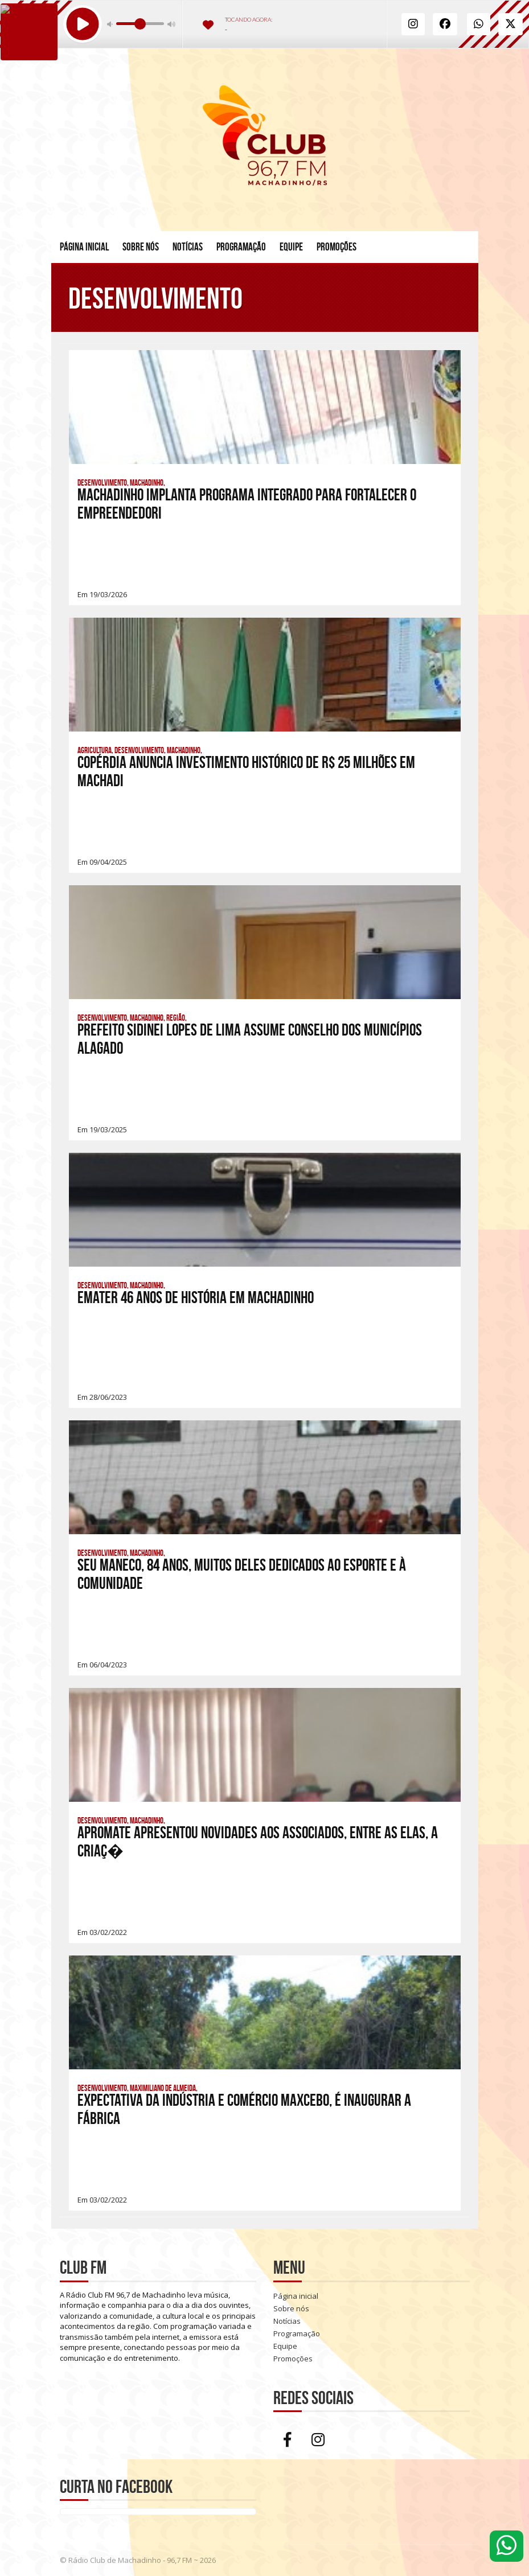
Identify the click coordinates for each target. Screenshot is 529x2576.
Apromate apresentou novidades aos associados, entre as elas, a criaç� (257, 1842)
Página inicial (84, 247)
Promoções (336, 247)
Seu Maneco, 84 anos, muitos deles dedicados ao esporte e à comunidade (241, 1574)
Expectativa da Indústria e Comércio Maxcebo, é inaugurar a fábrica (244, 2109)
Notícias (188, 247)
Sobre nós (140, 247)
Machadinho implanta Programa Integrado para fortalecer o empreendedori (246, 504)
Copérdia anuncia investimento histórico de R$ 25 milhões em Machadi (246, 772)
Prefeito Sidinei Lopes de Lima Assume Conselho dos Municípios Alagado (249, 1039)
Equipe (291, 247)
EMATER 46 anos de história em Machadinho (195, 1298)
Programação (241, 247)
